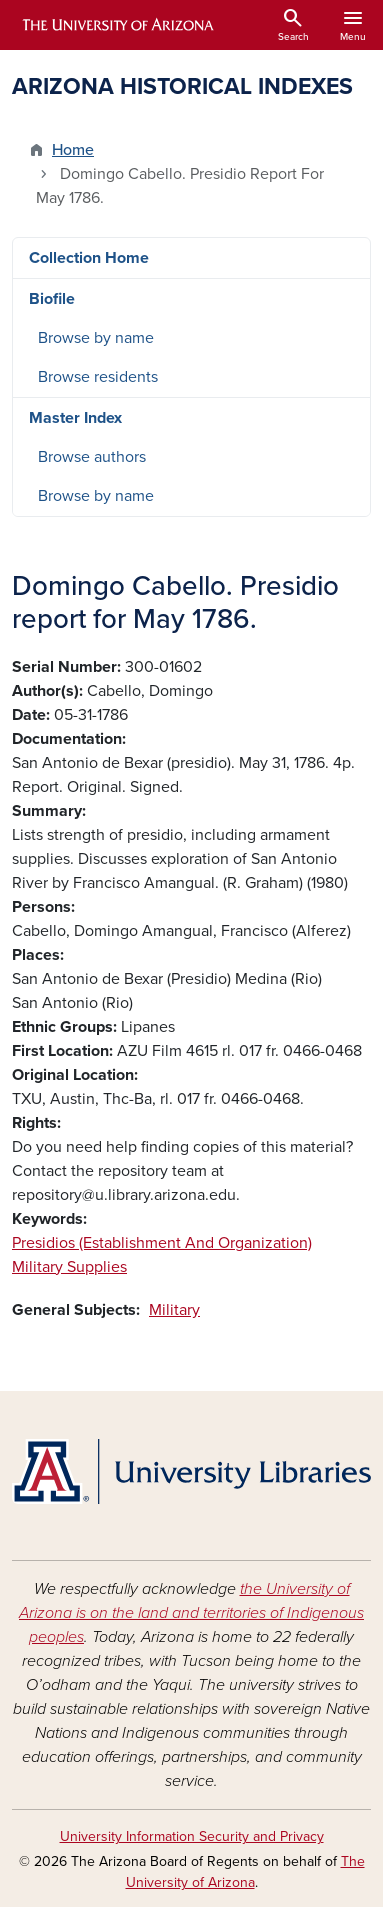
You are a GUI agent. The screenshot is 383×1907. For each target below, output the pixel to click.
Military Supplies (69, 1267)
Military (174, 1310)
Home (73, 150)
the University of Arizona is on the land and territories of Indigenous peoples (191, 1613)
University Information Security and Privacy (192, 1836)
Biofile (52, 299)
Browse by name (96, 338)
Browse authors (92, 457)
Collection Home (89, 258)
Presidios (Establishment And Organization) (162, 1243)
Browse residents (98, 377)
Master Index (75, 418)
